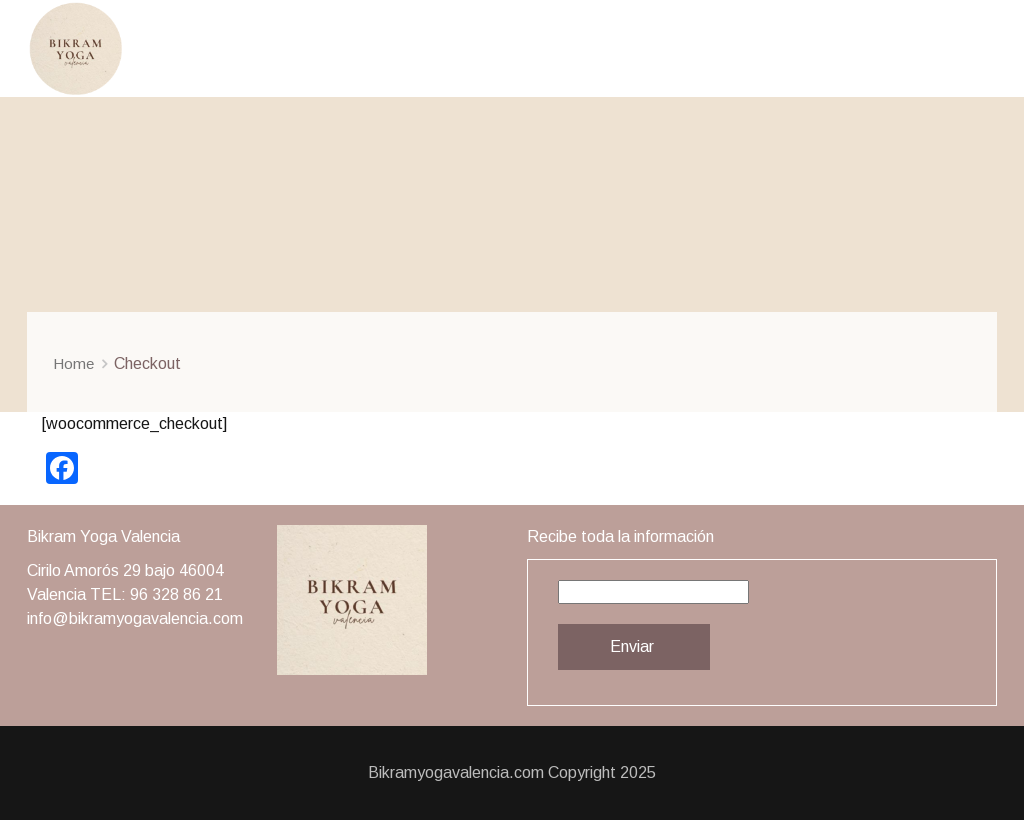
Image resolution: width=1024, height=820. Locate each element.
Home (73, 363)
